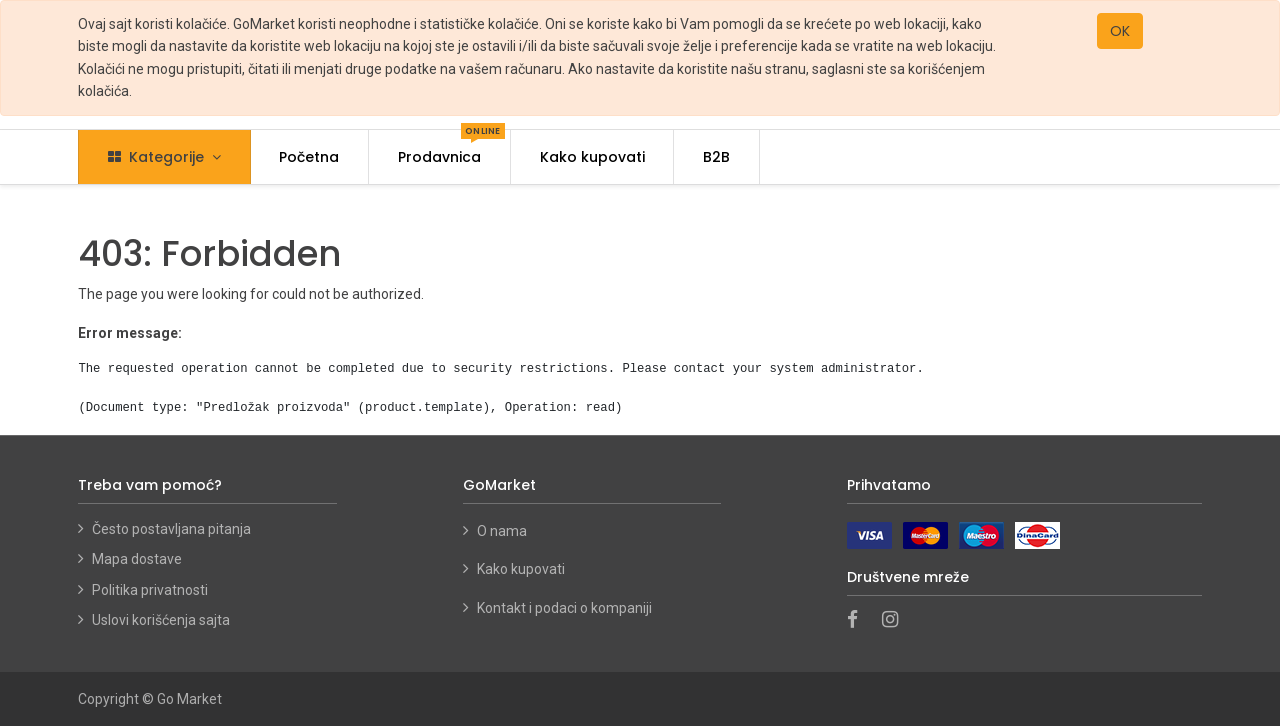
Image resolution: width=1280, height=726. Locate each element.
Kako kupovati (522, 569)
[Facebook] (859, 621)
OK (1120, 31)
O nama (502, 531)
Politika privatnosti (150, 590)
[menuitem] (310, 157)
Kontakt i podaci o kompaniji (564, 608)
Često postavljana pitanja (171, 529)
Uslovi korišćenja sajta (161, 620)
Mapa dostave (137, 559)
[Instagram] (896, 621)
